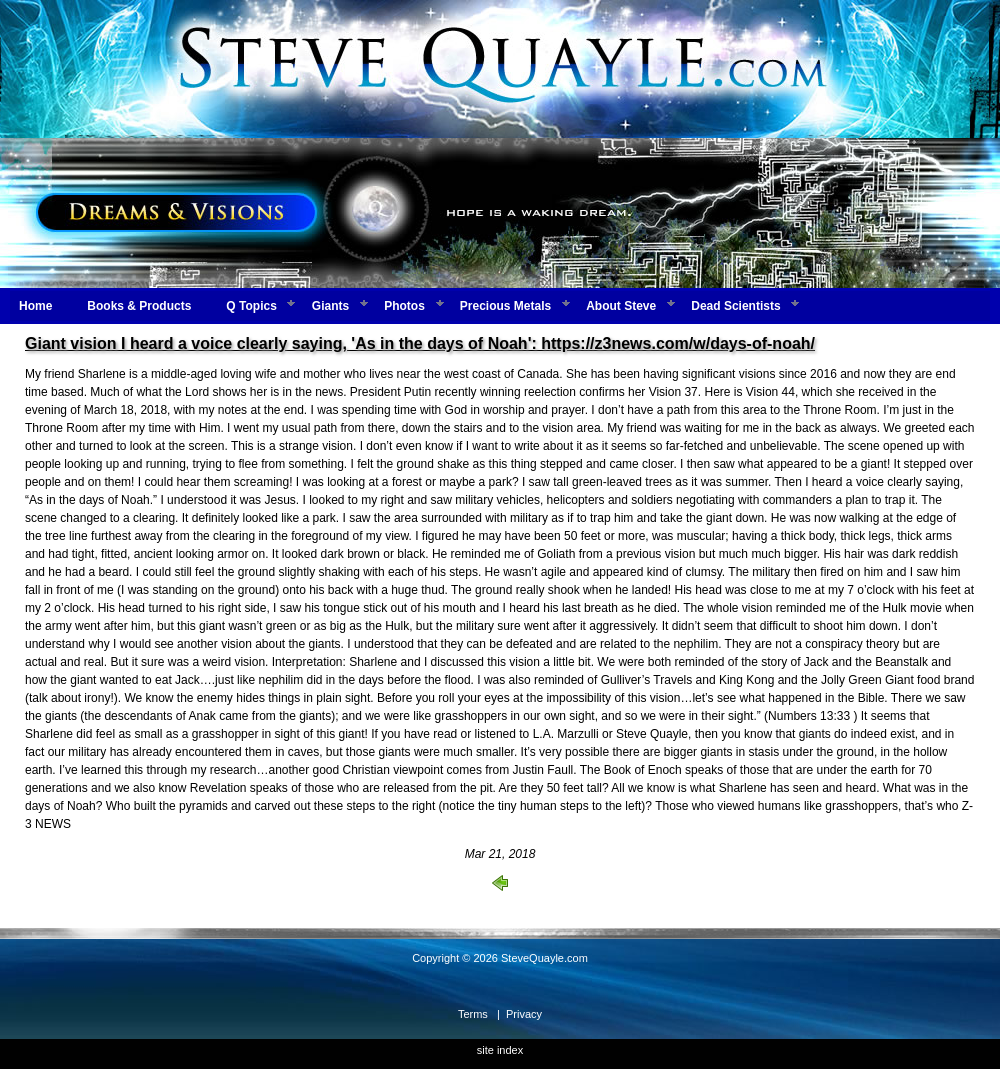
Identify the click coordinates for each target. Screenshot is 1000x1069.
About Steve (621, 306)
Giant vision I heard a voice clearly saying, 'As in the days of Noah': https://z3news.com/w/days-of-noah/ (420, 343)
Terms (473, 1014)
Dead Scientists (735, 306)
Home (35, 306)
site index (500, 1050)
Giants (330, 306)
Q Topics (251, 306)
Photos (404, 306)
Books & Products (139, 306)
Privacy (524, 1014)
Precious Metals (505, 306)
